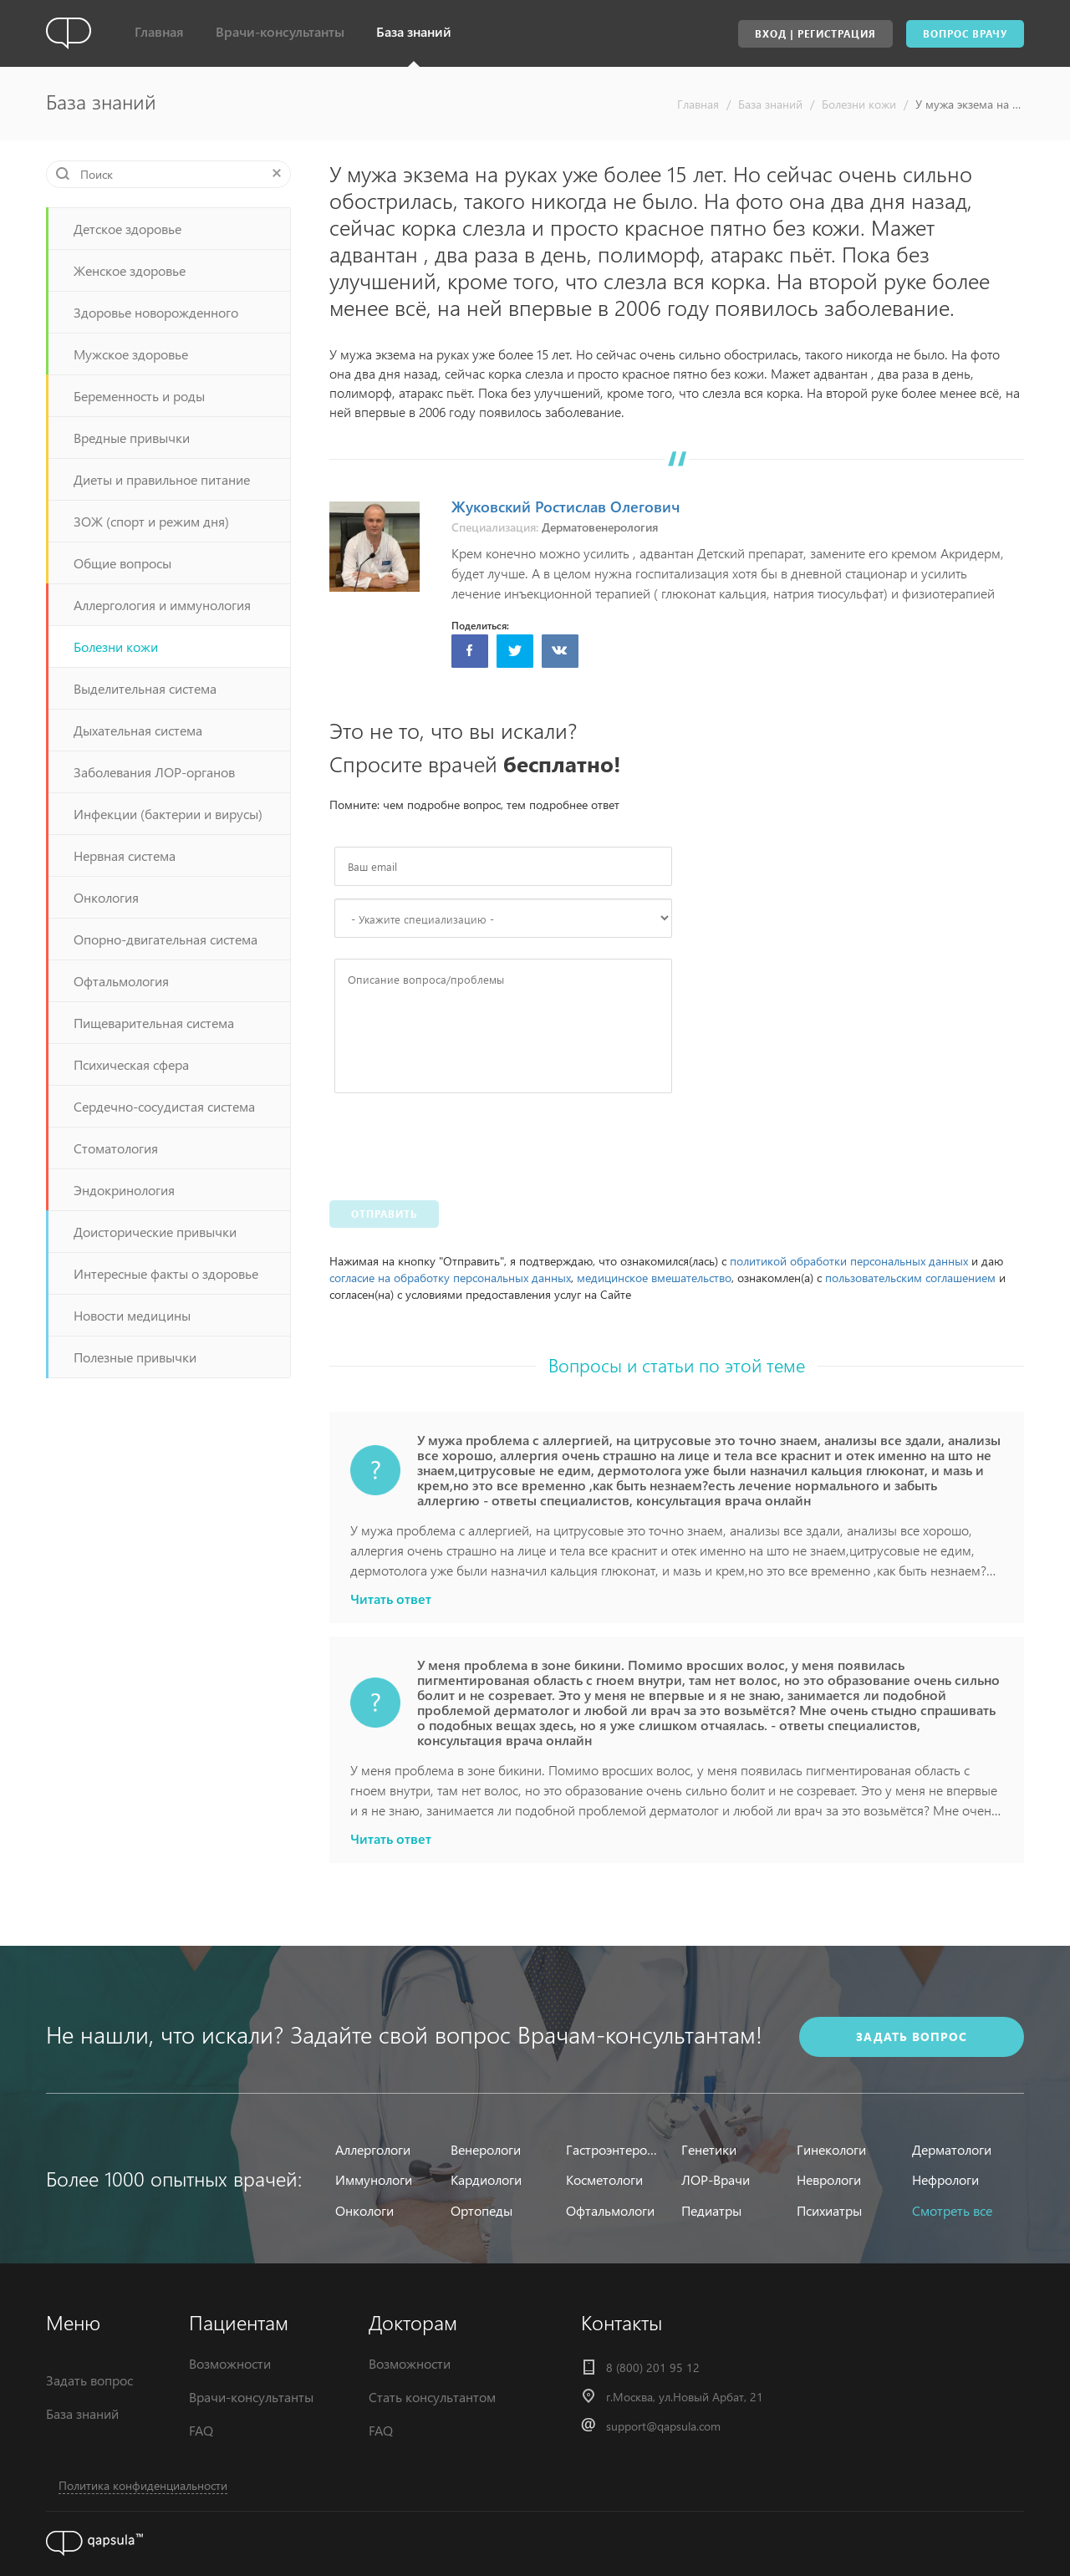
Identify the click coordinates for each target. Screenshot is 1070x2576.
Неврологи (829, 2179)
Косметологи (604, 2179)
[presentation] (461, 1142)
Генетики (708, 2149)
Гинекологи (831, 2149)
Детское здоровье (127, 228)
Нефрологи (945, 2179)
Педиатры (711, 2210)
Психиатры (829, 2210)
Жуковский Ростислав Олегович (565, 506)
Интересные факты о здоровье (166, 1273)
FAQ (201, 2430)
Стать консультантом (432, 2396)
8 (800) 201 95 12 (653, 2367)
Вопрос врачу (965, 34)
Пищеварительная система (154, 1022)
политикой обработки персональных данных (849, 1261)
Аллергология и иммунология (162, 604)
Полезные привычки (135, 1357)
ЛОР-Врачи (715, 2179)
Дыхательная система (138, 730)
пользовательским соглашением (910, 1277)
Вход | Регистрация (815, 34)
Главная (159, 31)
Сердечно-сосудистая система (164, 1106)
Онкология (106, 897)
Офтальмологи (610, 2210)
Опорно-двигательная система (165, 939)
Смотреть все (952, 2210)
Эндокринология (124, 1190)
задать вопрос (911, 2036)
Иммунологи (373, 2179)
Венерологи (486, 2149)
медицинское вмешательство (654, 1277)
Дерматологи (951, 2149)
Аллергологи (372, 2149)
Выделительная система (145, 688)
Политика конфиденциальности (143, 2485)
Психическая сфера (131, 1064)
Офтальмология (121, 981)
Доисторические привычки (155, 1231)
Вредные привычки (132, 437)
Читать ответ (390, 1599)
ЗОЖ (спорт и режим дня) (151, 521)
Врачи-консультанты (280, 31)
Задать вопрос (89, 2380)
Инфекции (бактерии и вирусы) (168, 813)
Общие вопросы (122, 563)
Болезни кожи (859, 104)
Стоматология (116, 1148)
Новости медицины (132, 1315)
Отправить (384, 1214)
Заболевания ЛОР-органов (154, 772)
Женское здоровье (130, 270)
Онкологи (364, 2210)
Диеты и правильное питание (162, 479)
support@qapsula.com (663, 2426)
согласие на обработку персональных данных (450, 1277)
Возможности (230, 2363)
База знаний (413, 31)
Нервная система (125, 855)
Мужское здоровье (131, 354)
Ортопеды (481, 2210)
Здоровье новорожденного (156, 312)
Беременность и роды (139, 396)
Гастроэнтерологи (613, 2149)
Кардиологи (486, 2179)
